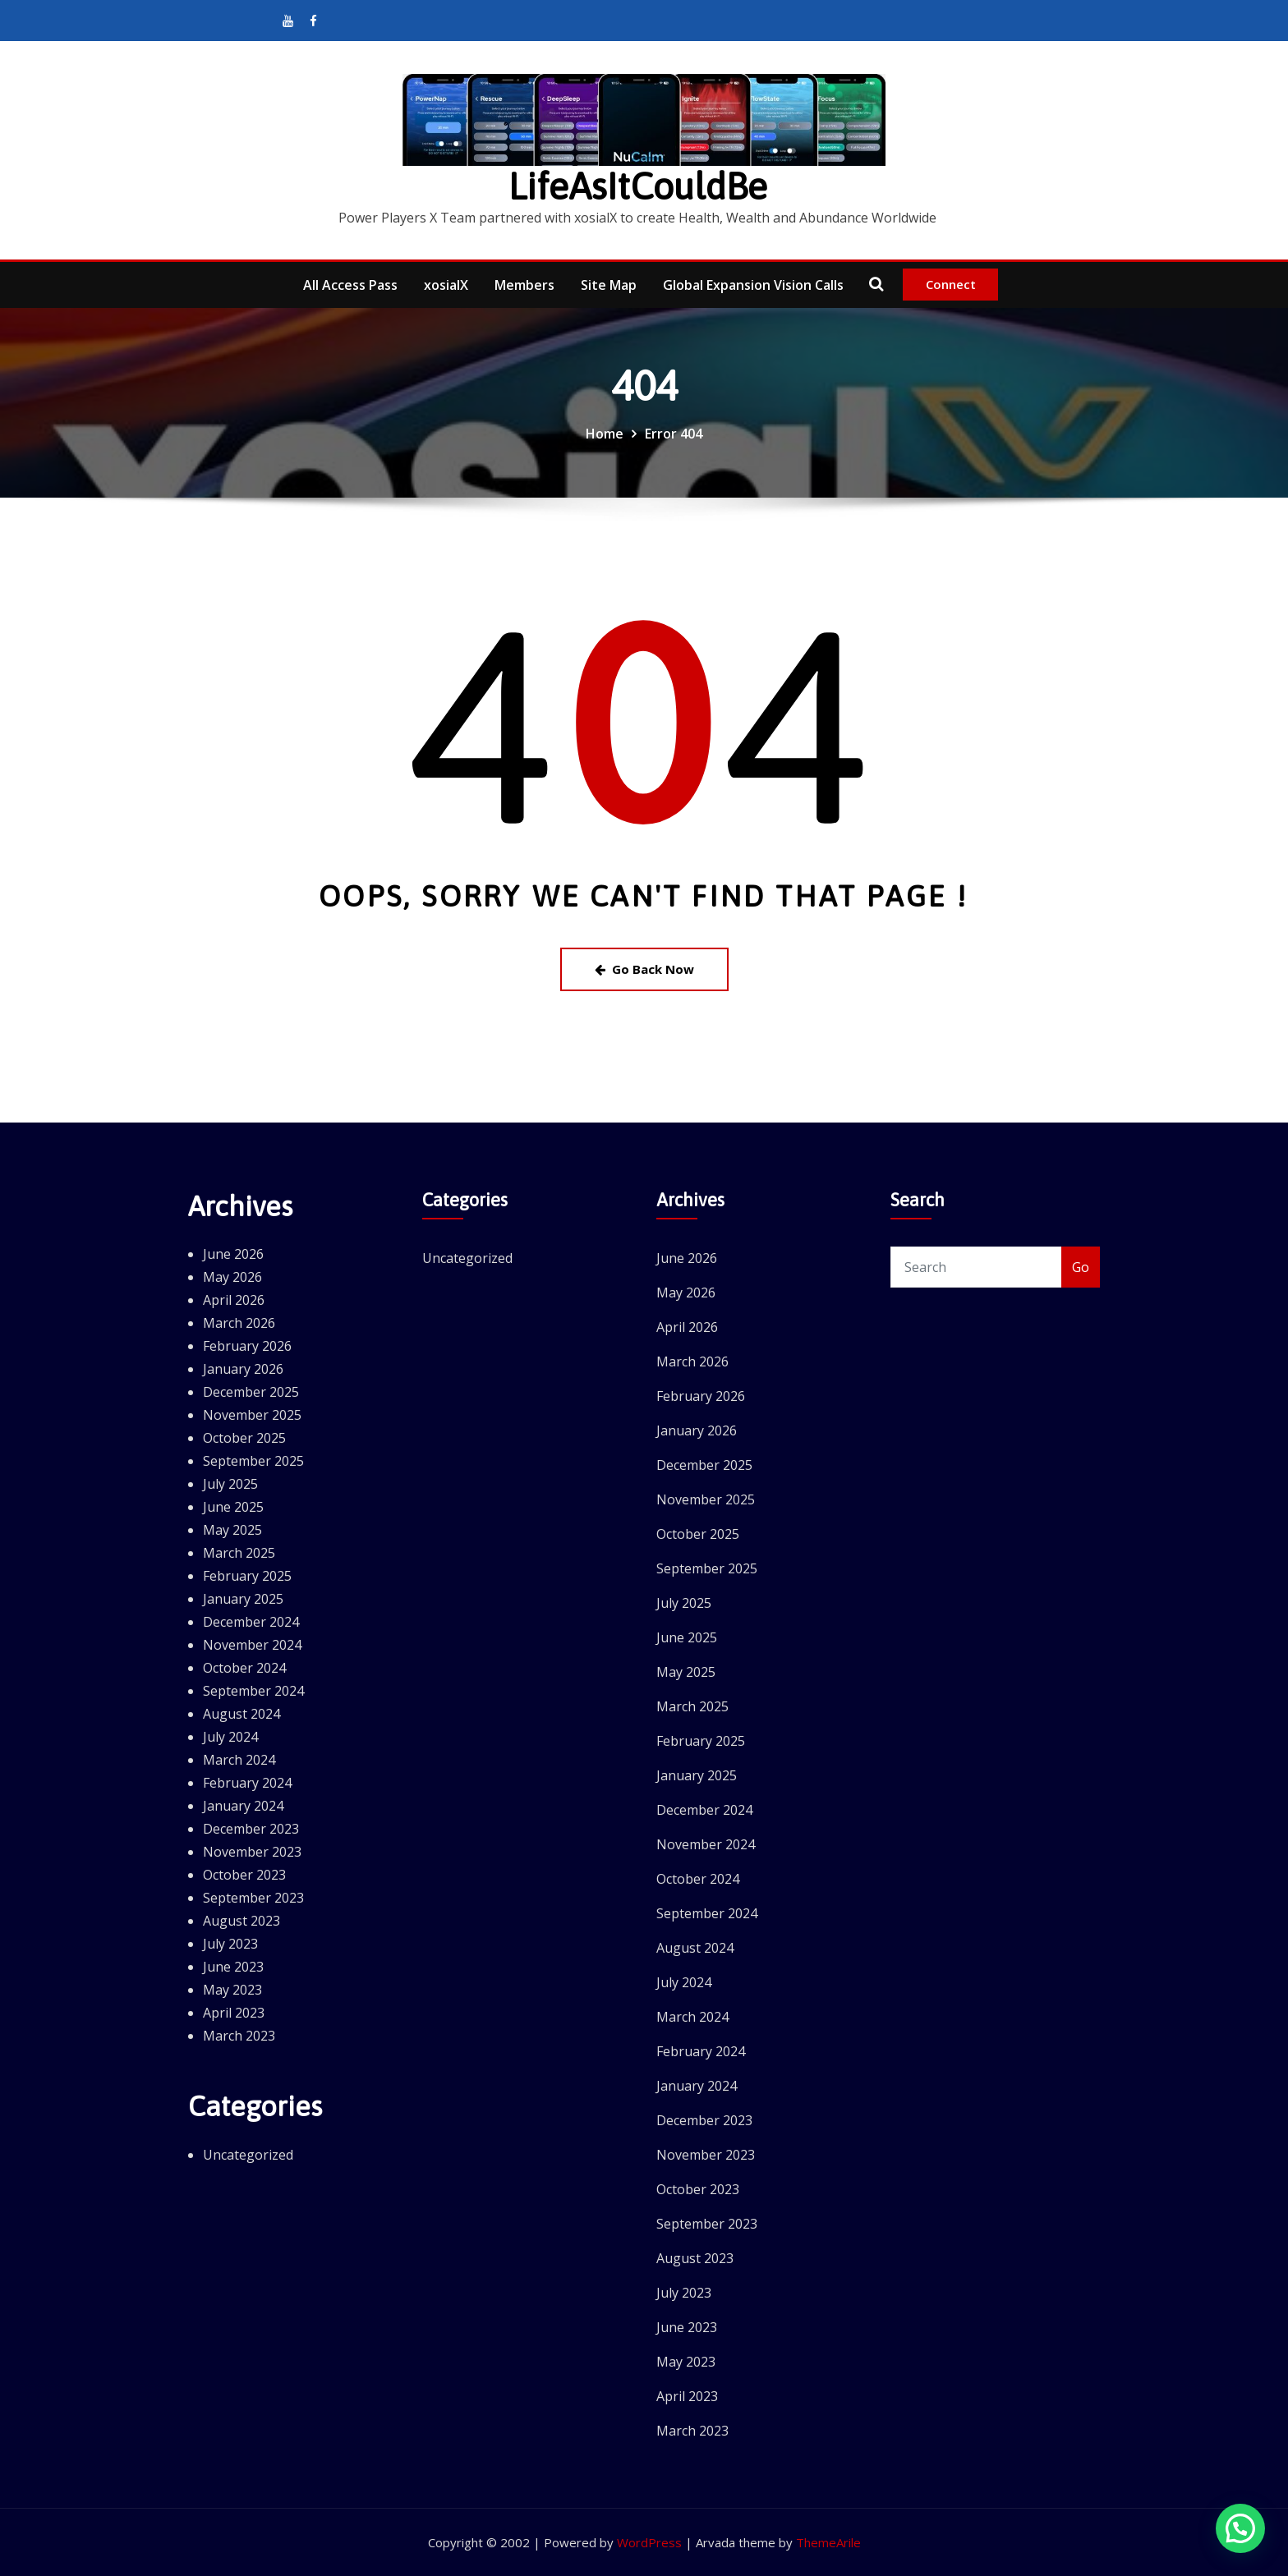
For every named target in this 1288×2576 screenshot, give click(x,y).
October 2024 (244, 1668)
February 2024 (247, 1783)
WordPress (649, 2542)
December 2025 (251, 1392)
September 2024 (253, 1691)
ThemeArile (828, 2542)
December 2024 (251, 1622)
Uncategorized (248, 2155)
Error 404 (673, 434)
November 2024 (252, 1645)
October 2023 (244, 1875)
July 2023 (230, 1944)
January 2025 (243, 1599)
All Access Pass (350, 285)
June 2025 (233, 1507)
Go (1080, 1267)
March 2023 (239, 2036)
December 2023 (251, 1829)
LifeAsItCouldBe (637, 186)
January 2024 (243, 1806)
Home (604, 434)
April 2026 (233, 1300)
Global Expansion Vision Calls (753, 285)
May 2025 (232, 1530)
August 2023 (241, 1921)
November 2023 (252, 1852)
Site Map (609, 285)
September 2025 (253, 1461)
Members (524, 285)
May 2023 (232, 1990)
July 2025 (230, 1484)
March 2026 (239, 1323)
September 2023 (253, 1898)
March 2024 (239, 1760)
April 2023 (233, 2013)
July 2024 (230, 1737)
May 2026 (232, 1277)
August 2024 (241, 1714)
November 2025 (252, 1415)
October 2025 (244, 1438)
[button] (1240, 2528)
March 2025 (239, 1553)
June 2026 (233, 1254)
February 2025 (247, 1576)
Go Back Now (644, 969)
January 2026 (243, 1369)
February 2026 (247, 1346)
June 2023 (233, 1967)
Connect (951, 284)
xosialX (446, 285)
